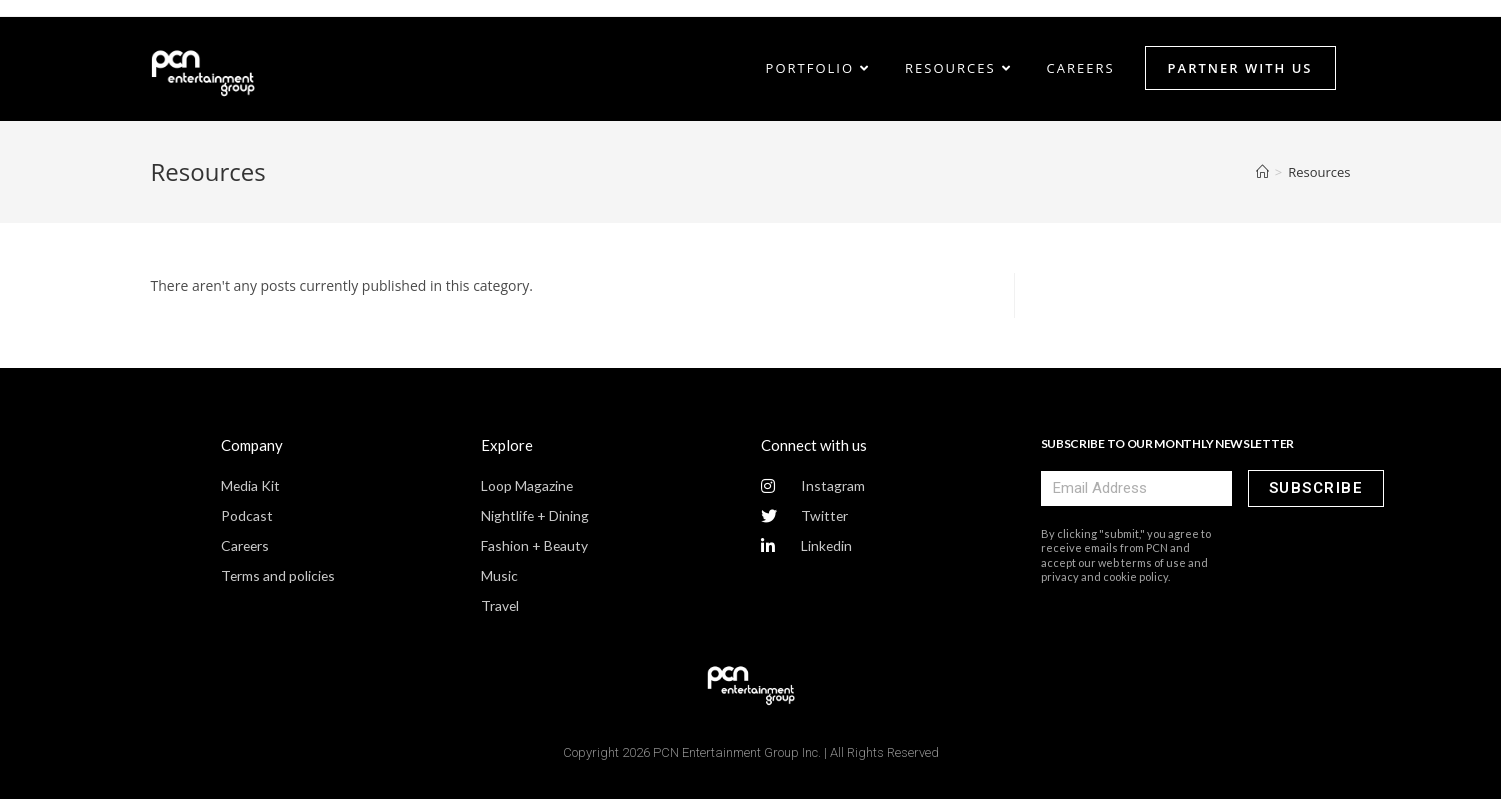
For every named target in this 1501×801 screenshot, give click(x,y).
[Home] (1262, 173)
